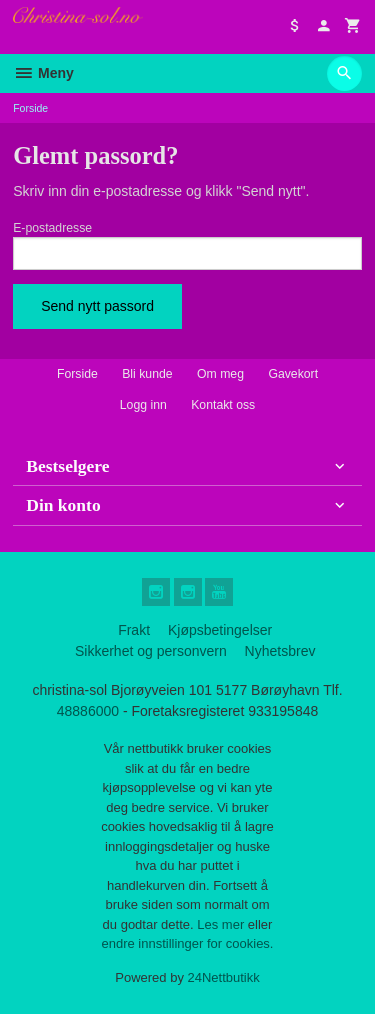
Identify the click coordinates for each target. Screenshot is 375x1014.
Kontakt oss (223, 405)
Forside (30, 108)
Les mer (222, 924)
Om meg (220, 374)
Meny (43, 73)
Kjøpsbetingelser (220, 630)
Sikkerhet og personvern (151, 651)
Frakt (134, 630)
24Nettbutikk (224, 977)
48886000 (88, 711)
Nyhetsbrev (280, 651)
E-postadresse (52, 228)
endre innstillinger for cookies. (188, 943)
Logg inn (143, 405)
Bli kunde (147, 374)
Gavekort (293, 374)
